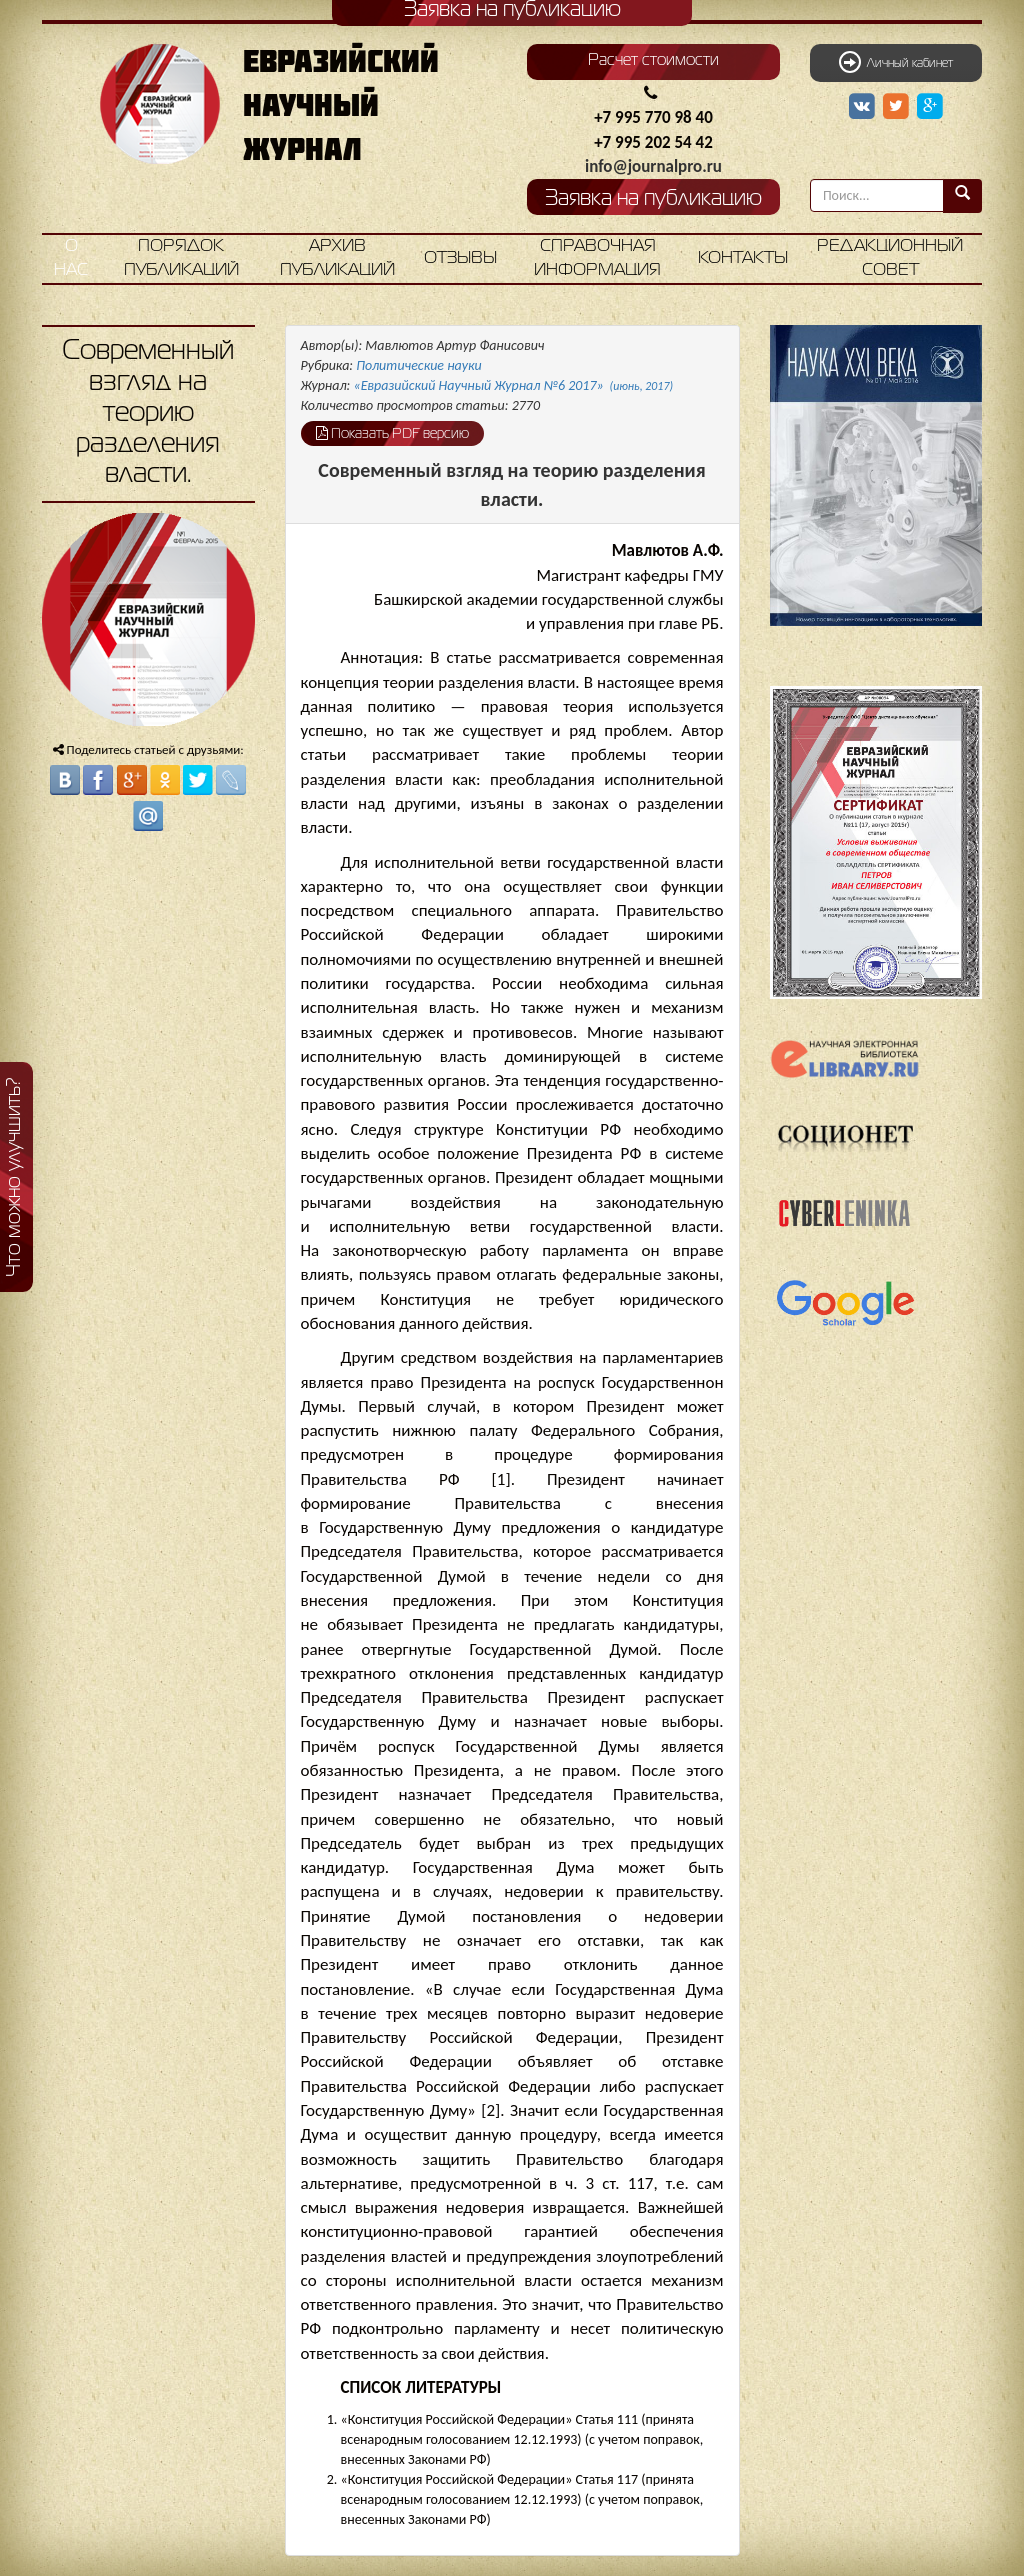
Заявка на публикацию (653, 199)
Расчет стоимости (653, 61)
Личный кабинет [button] (896, 62)
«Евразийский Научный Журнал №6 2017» (514, 385)
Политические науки (418, 365)
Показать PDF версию (392, 433)
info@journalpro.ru (653, 166)
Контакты (743, 258)
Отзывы (460, 258)
